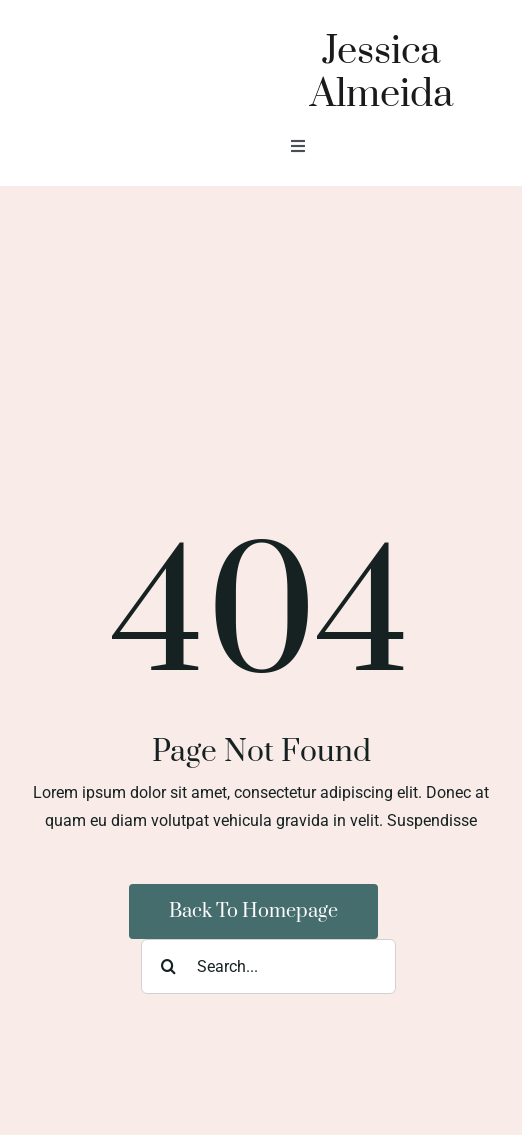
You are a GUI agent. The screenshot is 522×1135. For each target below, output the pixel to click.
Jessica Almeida (381, 73)
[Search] (168, 966)
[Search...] (268, 966)
